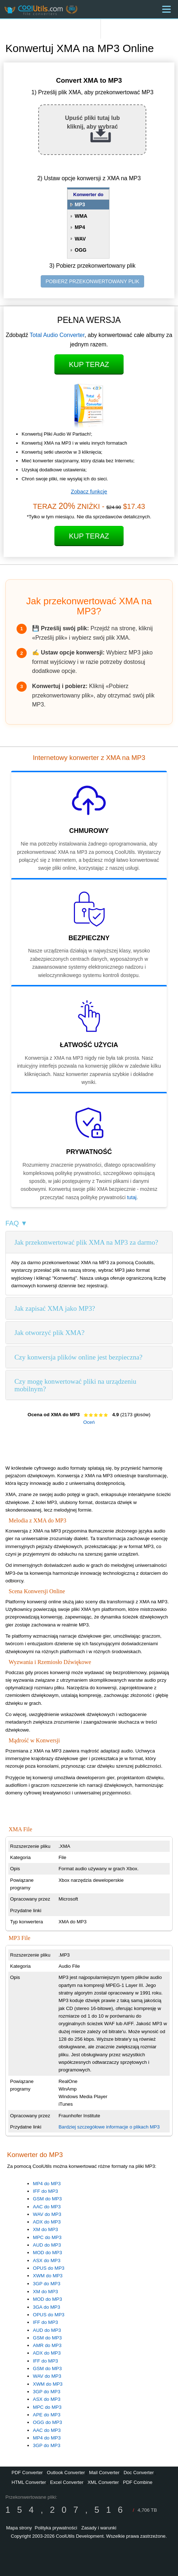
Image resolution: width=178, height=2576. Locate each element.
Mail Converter (104, 2472)
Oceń (89, 1422)
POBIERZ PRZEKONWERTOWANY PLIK (92, 281)
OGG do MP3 (47, 2422)
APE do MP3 (46, 2414)
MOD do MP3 (47, 2252)
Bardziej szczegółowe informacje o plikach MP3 (109, 2127)
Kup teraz (89, 364)
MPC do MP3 (47, 2237)
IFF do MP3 (45, 2191)
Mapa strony (19, 2527)
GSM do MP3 (47, 2198)
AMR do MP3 (47, 2345)
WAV (80, 239)
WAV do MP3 (47, 2214)
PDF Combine (137, 2482)
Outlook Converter (66, 2472)
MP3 (80, 204)
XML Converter (103, 2482)
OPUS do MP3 (48, 2268)
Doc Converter (139, 2472)
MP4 (80, 227)
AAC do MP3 (47, 2206)
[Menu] (166, 9)
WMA (81, 216)
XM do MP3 (45, 2229)
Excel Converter (66, 2482)
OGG (80, 250)
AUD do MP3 (47, 2245)
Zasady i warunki (98, 2527)
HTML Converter (29, 2482)
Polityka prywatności (56, 2527)
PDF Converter (27, 2472)
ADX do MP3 (47, 2222)
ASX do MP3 (46, 2260)
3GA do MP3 (46, 2307)
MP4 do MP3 (47, 2183)
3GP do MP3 (46, 2283)
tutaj (131, 1197)
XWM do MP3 (47, 2275)
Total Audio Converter (57, 335)
